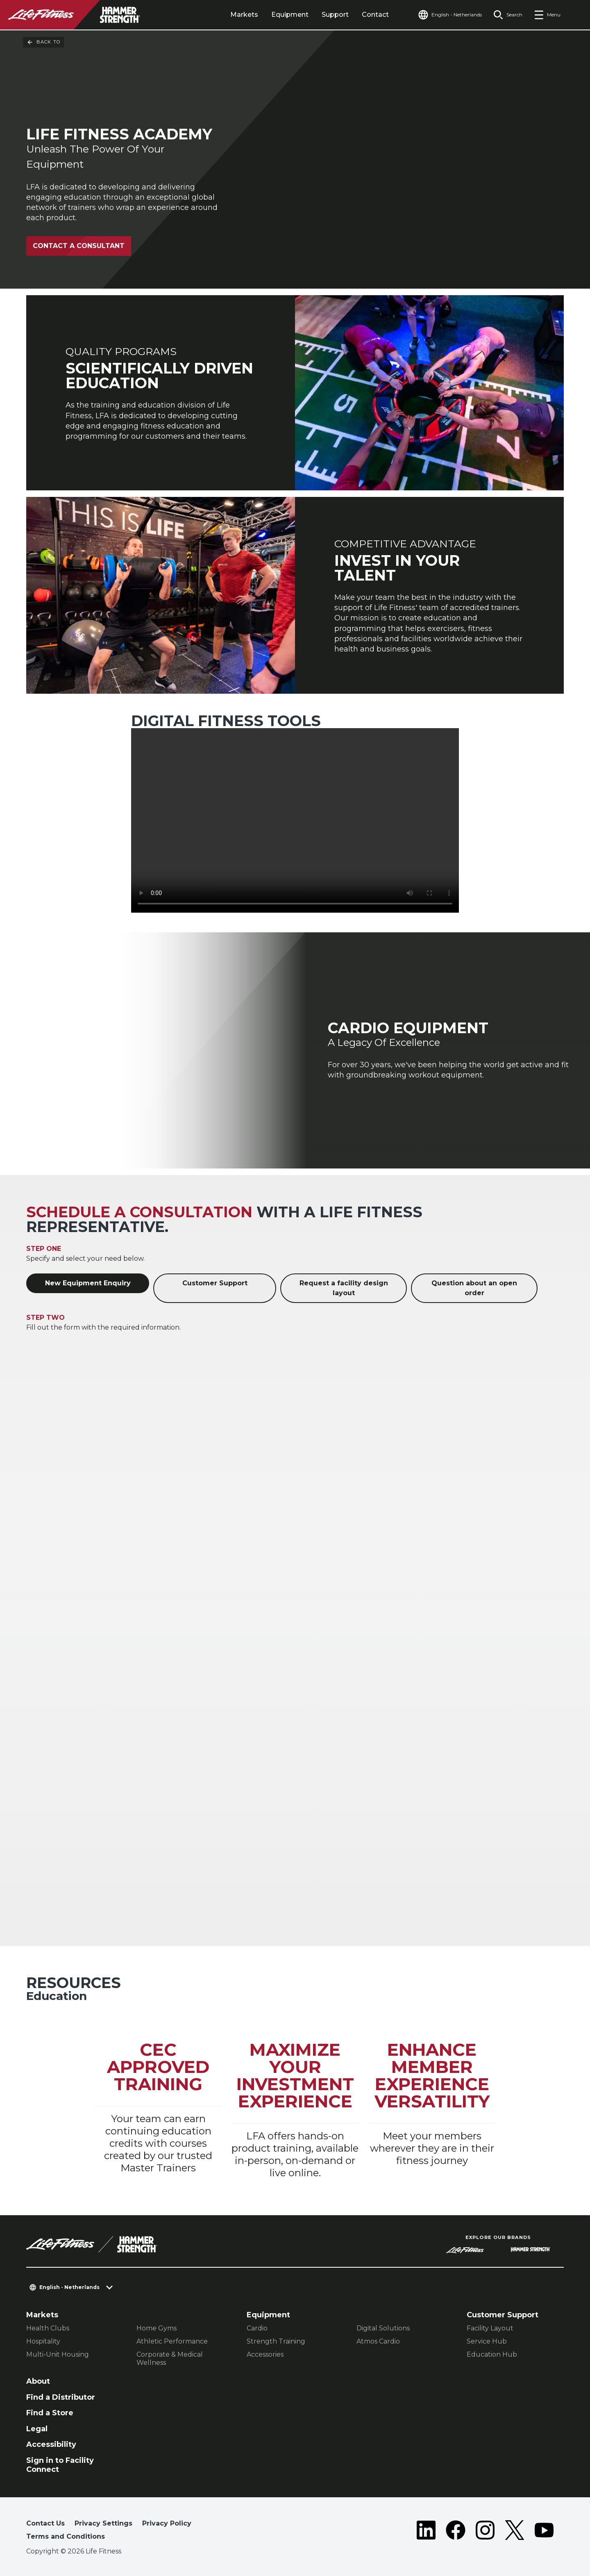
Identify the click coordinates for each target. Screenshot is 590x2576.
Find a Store (49, 2412)
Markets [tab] (244, 14)
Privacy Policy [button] (166, 2523)
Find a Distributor (60, 2397)
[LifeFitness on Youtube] (544, 2531)
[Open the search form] (508, 15)
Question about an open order (474, 1288)
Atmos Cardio (378, 2341)
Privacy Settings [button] (103, 2523)
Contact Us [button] (45, 2523)
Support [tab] (335, 14)
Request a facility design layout (344, 1288)
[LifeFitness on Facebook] (455, 2531)
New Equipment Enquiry (88, 1283)
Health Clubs (47, 2328)
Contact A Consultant (79, 246)
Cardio (257, 2328)
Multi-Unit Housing (57, 2354)
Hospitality (43, 2341)
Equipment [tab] (290, 14)
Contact (375, 14)
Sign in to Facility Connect (60, 2465)
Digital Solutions (383, 2328)
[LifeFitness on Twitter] (514, 2531)
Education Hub (492, 2354)
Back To (43, 42)
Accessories (265, 2354)
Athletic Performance (172, 2341)
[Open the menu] (547, 15)
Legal (37, 2428)
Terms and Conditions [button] (65, 2536)
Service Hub (487, 2341)
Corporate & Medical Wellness (169, 2358)
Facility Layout (490, 2328)
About (38, 2381)
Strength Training (276, 2341)
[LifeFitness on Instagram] (485, 2531)
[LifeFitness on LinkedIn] (426, 2531)
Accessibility (51, 2444)
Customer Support (214, 1283)
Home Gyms (156, 2328)
